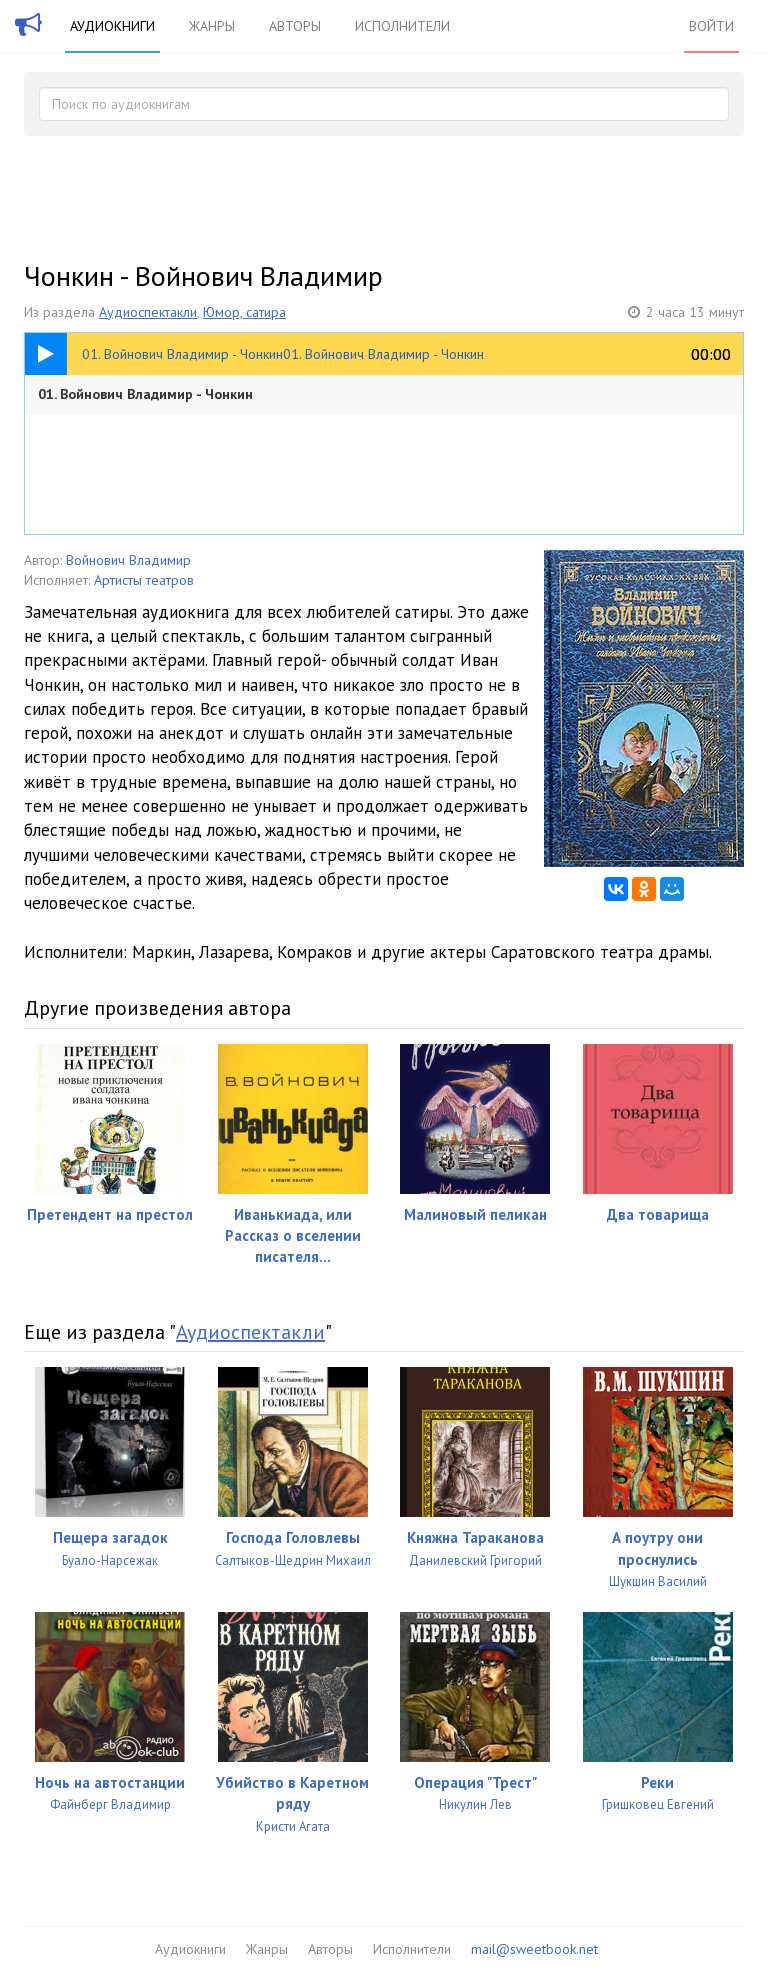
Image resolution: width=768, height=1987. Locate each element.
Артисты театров (144, 580)
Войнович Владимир (128, 560)
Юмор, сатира (244, 312)
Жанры (212, 26)
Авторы (295, 26)
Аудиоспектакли (148, 312)
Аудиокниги (112, 26)
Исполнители (402, 26)
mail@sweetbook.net (534, 1949)
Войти (711, 26)
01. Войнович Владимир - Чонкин (145, 394)
